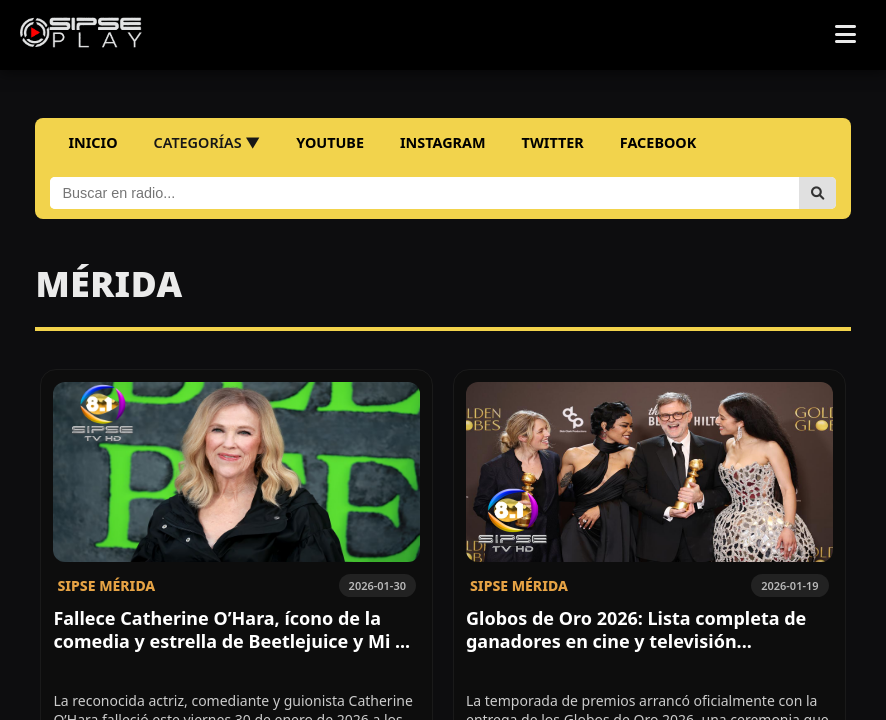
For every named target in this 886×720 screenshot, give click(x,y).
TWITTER (553, 142)
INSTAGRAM (443, 142)
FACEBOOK (658, 142)
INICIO (92, 142)
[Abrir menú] (845, 35)
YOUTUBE (330, 142)
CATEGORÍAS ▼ (207, 142)
